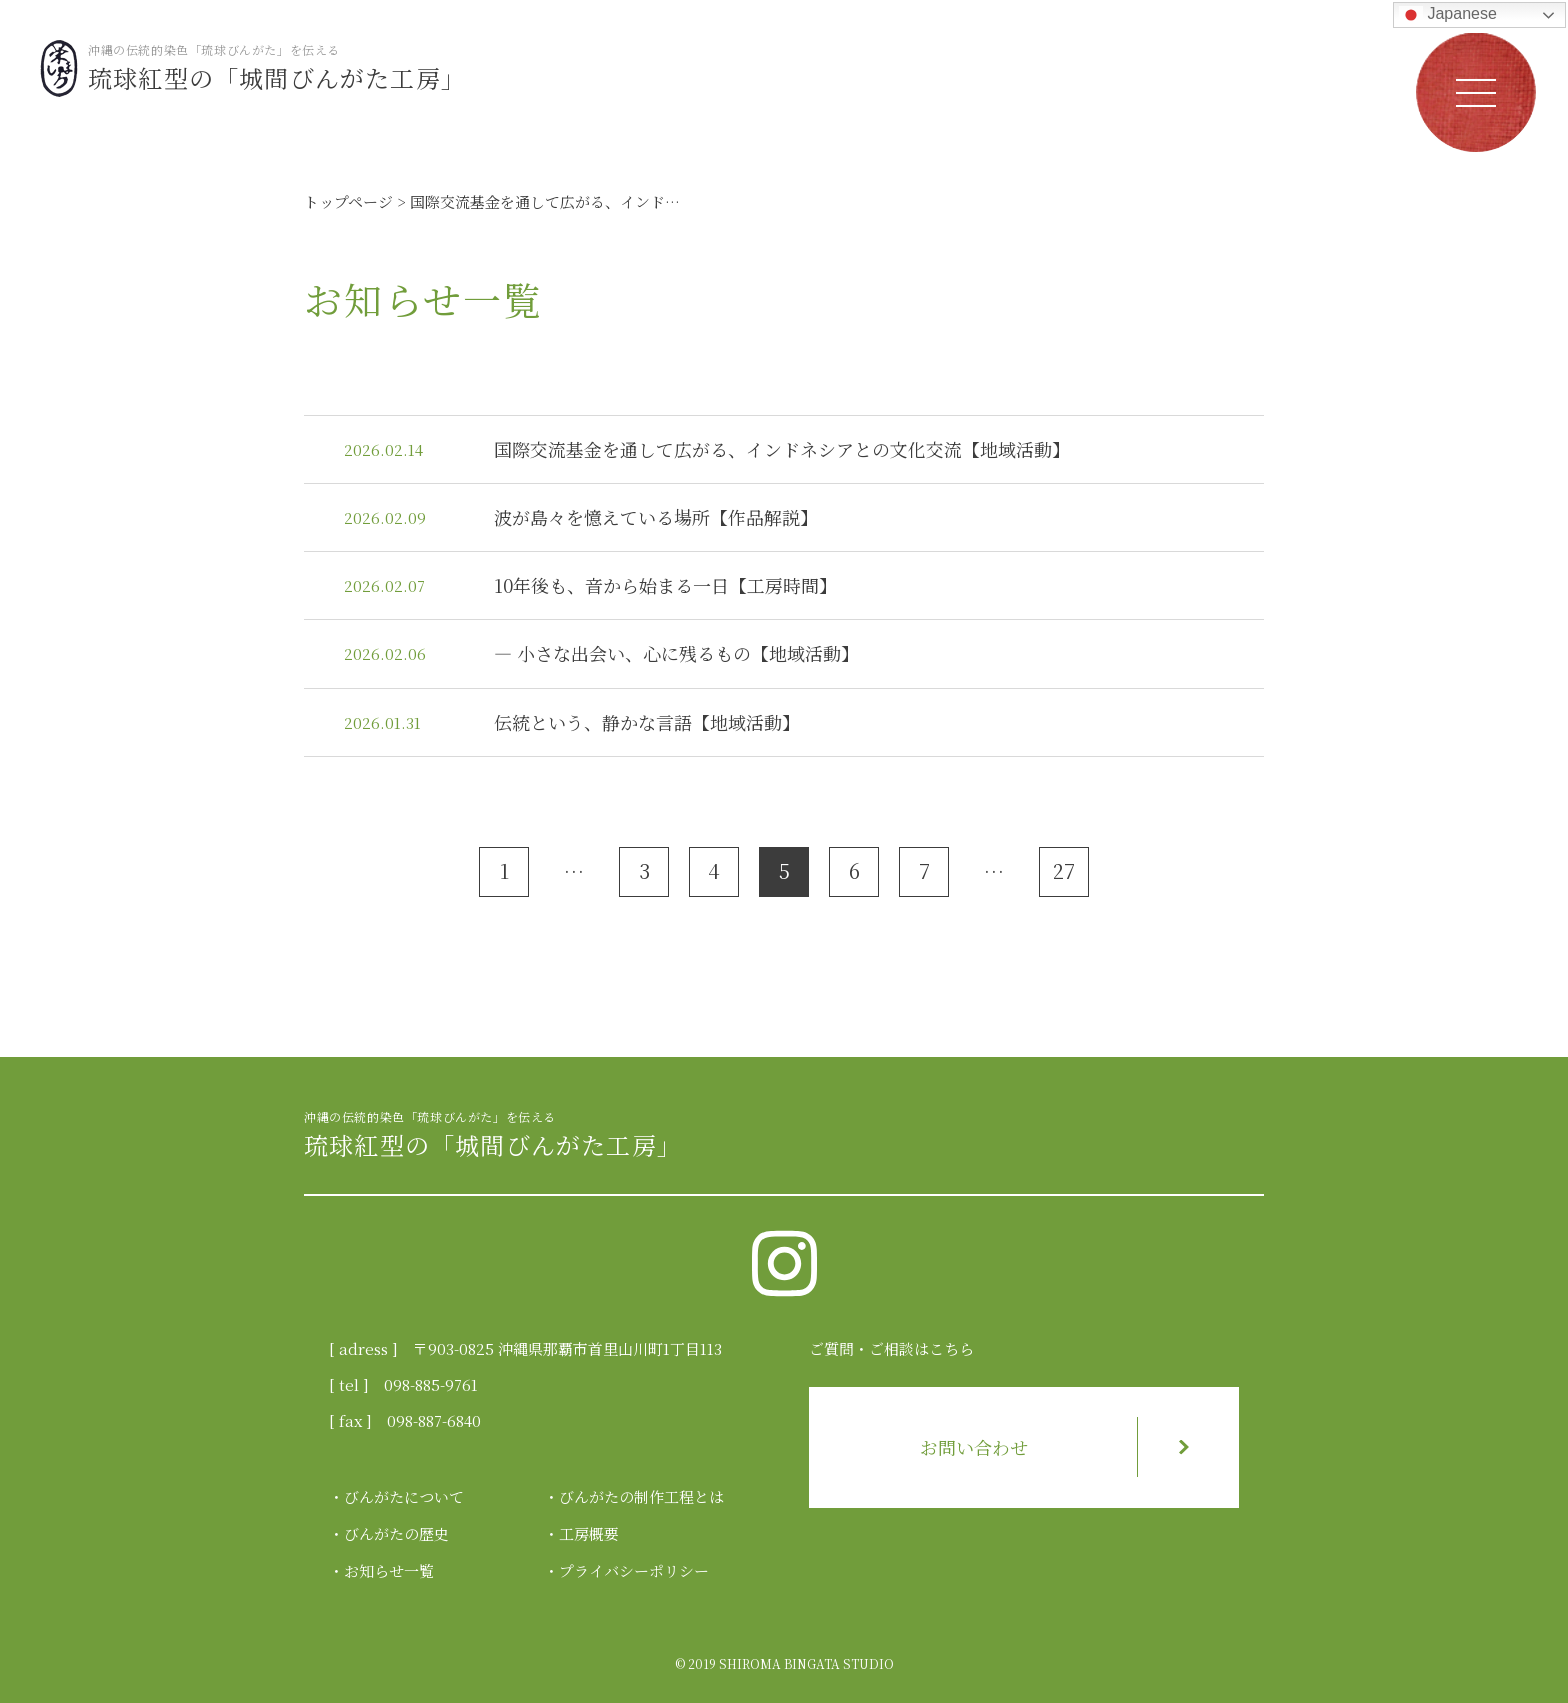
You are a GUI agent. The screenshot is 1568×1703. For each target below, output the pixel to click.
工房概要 (589, 1533)
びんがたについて (404, 1496)
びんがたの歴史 (396, 1533)
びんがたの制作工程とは (641, 1496)
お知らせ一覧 (389, 1570)
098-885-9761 (431, 1384)
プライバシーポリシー (634, 1570)
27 (1064, 870)
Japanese (1448, 15)
